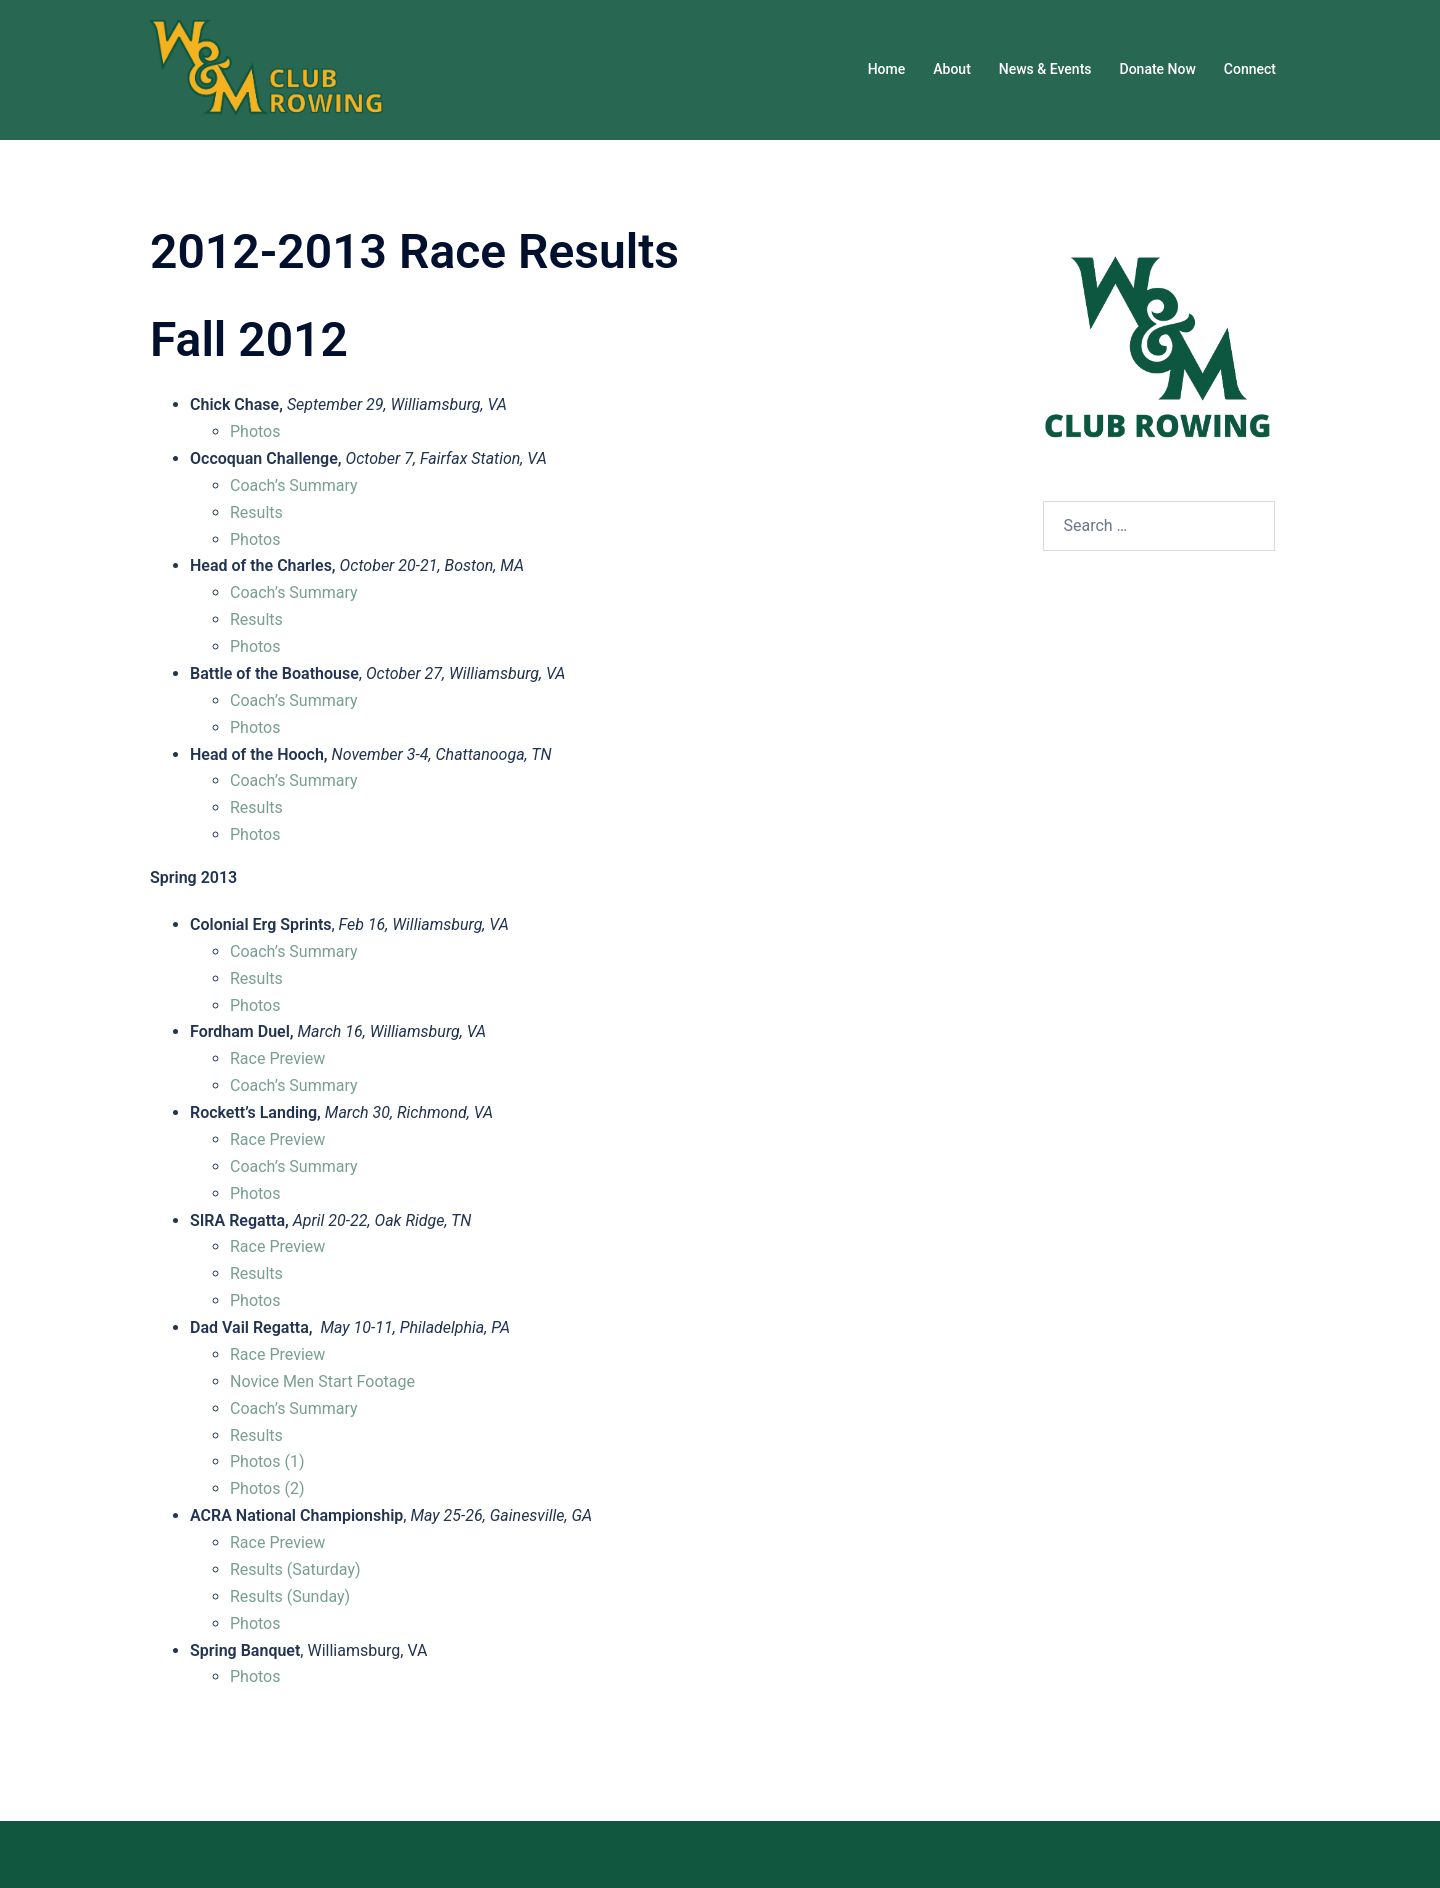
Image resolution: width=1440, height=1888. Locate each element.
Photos (255, 431)
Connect (1250, 69)
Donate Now (1158, 69)
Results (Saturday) (295, 1569)
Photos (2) (267, 1488)
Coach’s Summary (294, 485)
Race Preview (277, 1058)
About (952, 69)
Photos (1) (267, 1461)
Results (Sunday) (290, 1596)
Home (887, 69)
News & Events (1045, 69)
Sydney (638, 1853)
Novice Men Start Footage (322, 1381)
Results (256, 512)
